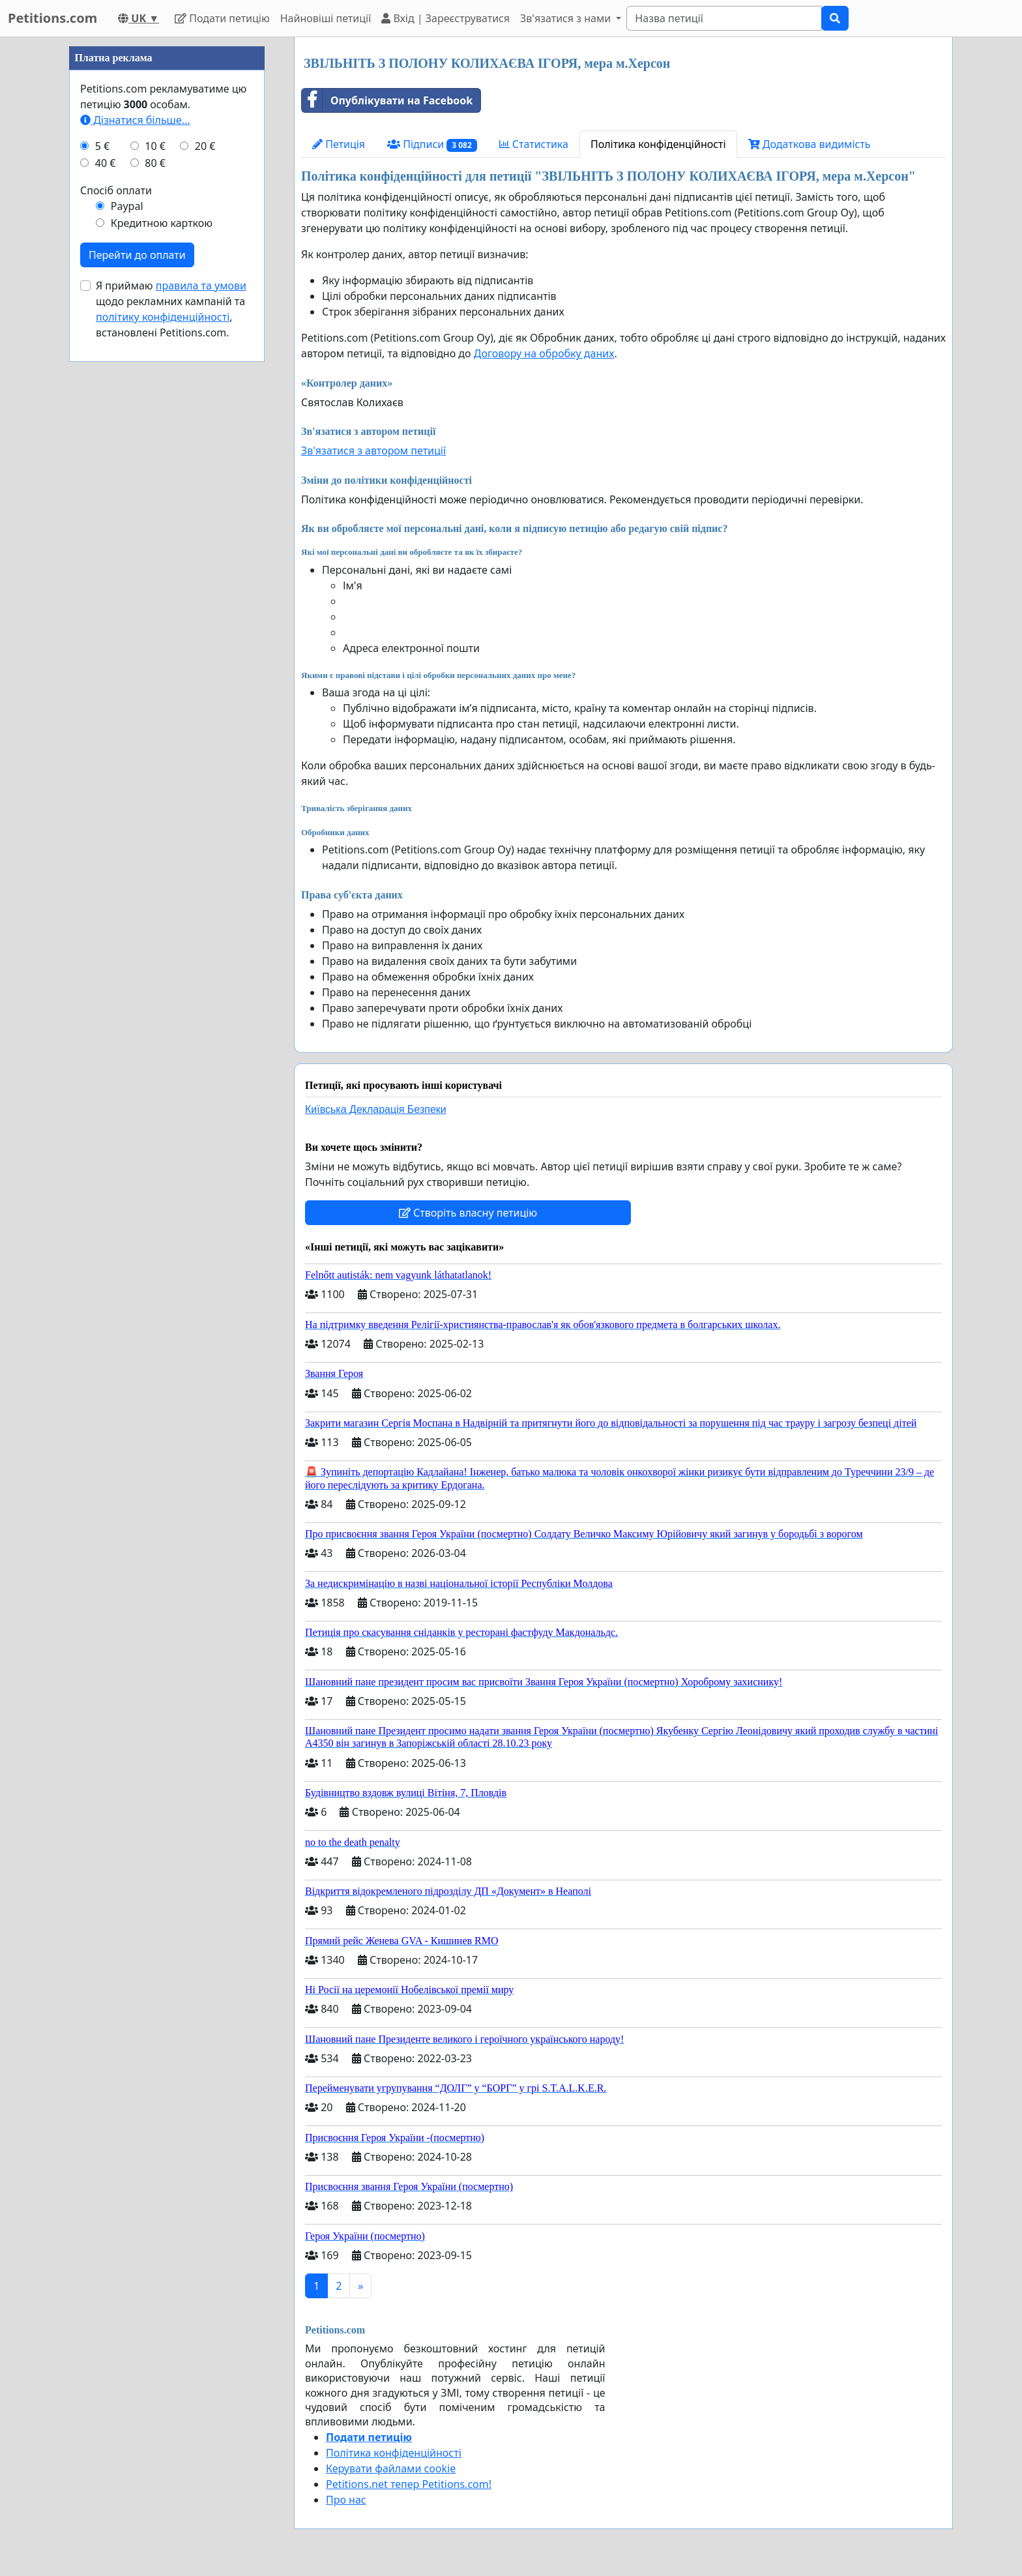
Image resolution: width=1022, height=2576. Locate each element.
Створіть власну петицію (468, 1213)
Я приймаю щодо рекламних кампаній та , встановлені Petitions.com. (171, 309)
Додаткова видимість (809, 144)
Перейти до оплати (137, 255)
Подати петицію (222, 18)
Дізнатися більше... (135, 120)
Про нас (346, 2500)
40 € (105, 163)
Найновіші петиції (326, 18)
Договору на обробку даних (544, 353)
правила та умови (201, 285)
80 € (155, 163)
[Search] (724, 18)
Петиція (338, 144)
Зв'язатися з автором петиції (373, 450)
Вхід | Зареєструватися (445, 18)
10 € (155, 146)
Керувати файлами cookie (391, 2468)
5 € (102, 146)
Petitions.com (52, 18)
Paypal (127, 206)
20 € (205, 146)
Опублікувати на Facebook (387, 100)
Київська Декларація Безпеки (375, 1109)
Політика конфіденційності (658, 144)
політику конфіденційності (162, 317)
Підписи (432, 144)
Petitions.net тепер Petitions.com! (408, 2484)
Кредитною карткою (161, 223)
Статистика (533, 144)
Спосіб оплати (116, 190)
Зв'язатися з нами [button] (566, 18)
